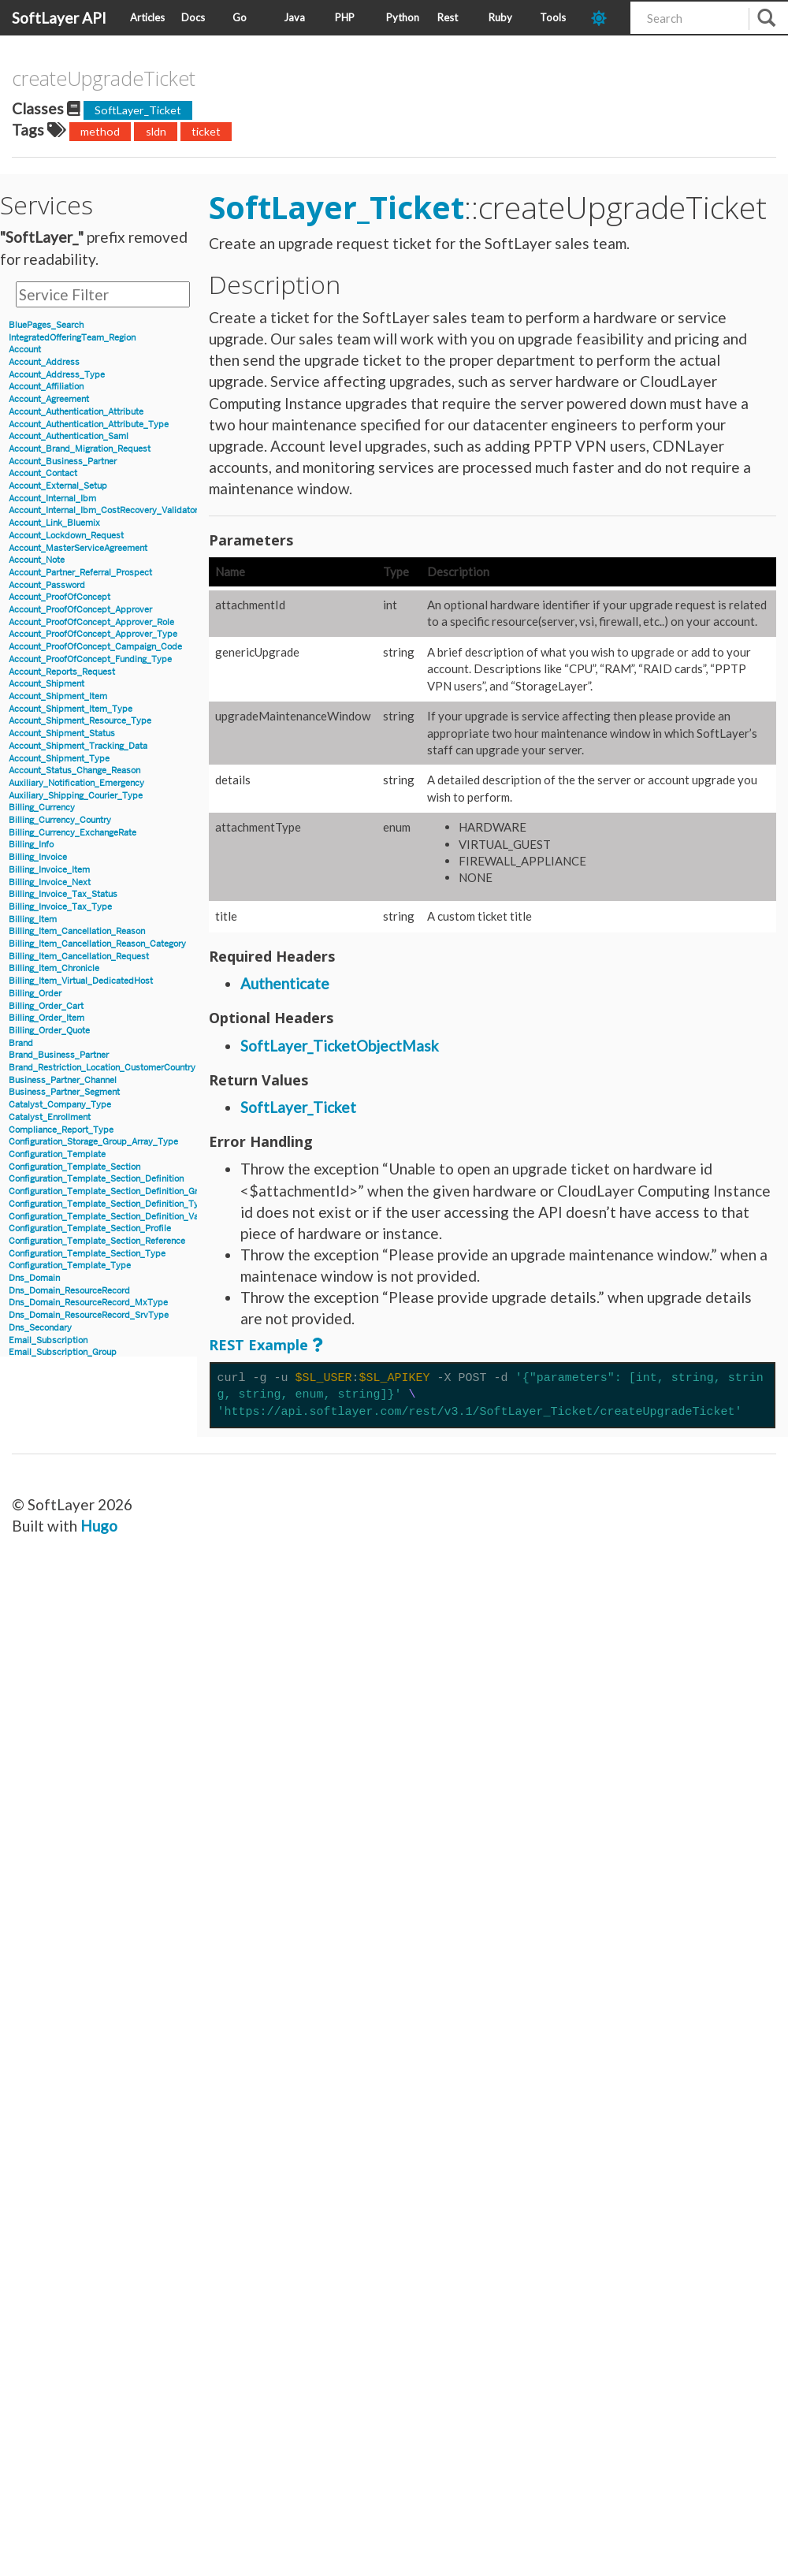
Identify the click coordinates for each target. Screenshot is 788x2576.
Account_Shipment (46, 684)
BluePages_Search (46, 325)
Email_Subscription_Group (63, 1352)
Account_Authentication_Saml (68, 436)
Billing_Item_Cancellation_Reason (77, 931)
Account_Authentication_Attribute (76, 412)
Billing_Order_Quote (49, 1031)
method (100, 131)
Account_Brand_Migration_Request (80, 449)
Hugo (98, 1526)
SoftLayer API (59, 18)
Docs (193, 17)
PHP (345, 17)
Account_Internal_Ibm (52, 498)
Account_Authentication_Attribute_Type (89, 424)
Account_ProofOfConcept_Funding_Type (90, 659)
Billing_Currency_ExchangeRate (72, 833)
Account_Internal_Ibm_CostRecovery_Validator (103, 510)
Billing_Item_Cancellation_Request (79, 956)
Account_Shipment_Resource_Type (80, 721)
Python (402, 17)
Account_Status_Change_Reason (74, 770)
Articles (147, 17)
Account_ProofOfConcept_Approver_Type (93, 634)
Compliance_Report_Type (61, 1130)
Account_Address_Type (57, 375)
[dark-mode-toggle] (604, 17)
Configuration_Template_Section (74, 1167)
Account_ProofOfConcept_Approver (80, 610)
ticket (206, 131)
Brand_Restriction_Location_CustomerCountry (102, 1068)
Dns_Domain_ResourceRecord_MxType (88, 1302)
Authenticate (284, 983)
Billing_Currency (42, 807)
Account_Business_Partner (63, 461)
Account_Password (47, 585)
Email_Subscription (48, 1340)
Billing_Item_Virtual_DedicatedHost (81, 981)
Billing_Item (33, 919)
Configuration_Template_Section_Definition (96, 1179)
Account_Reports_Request (62, 672)
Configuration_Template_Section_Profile (90, 1228)
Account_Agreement (49, 399)
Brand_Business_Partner (59, 1055)
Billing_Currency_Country (60, 820)
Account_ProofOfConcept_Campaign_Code (95, 647)
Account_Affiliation (46, 387)
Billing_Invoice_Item (49, 870)
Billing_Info (31, 844)
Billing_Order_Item (46, 1018)
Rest (447, 17)
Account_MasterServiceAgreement (78, 548)
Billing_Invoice (38, 857)
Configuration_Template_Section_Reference (97, 1241)
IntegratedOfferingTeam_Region (72, 338)
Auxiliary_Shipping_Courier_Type (76, 796)
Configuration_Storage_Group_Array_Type (93, 1142)
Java (294, 17)
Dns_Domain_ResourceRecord (69, 1291)
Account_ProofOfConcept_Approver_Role (91, 622)
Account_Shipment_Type (59, 759)
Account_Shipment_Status (62, 733)
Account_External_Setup (58, 486)
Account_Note (37, 560)
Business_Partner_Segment (64, 1092)
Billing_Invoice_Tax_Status (63, 894)
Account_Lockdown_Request (66, 535)
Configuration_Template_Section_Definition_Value (109, 1217)
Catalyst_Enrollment (50, 1117)
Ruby (500, 17)
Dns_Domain (34, 1278)
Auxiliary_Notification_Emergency (76, 783)
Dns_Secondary (40, 1328)
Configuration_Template (57, 1154)
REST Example (258, 1344)
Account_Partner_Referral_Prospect (80, 573)
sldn (156, 131)
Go (239, 17)
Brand (21, 1043)
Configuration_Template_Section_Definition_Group (111, 1191)
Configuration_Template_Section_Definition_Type (109, 1204)
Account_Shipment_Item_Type (70, 709)
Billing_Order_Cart (46, 1006)
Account (25, 349)
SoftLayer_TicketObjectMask (339, 1046)
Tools (553, 17)
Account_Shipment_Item (58, 696)
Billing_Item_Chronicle (54, 968)
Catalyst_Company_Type (60, 1105)
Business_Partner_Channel (63, 1080)
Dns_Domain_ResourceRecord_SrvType (89, 1315)
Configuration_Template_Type (70, 1265)
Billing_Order (35, 993)
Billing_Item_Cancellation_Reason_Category (97, 944)
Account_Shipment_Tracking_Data (78, 746)
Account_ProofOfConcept (59, 597)
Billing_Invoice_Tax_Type (60, 907)
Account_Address (44, 362)
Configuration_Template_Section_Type (87, 1254)
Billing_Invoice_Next (50, 882)
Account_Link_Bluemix (54, 523)
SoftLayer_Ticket (138, 110)
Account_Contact (43, 473)
